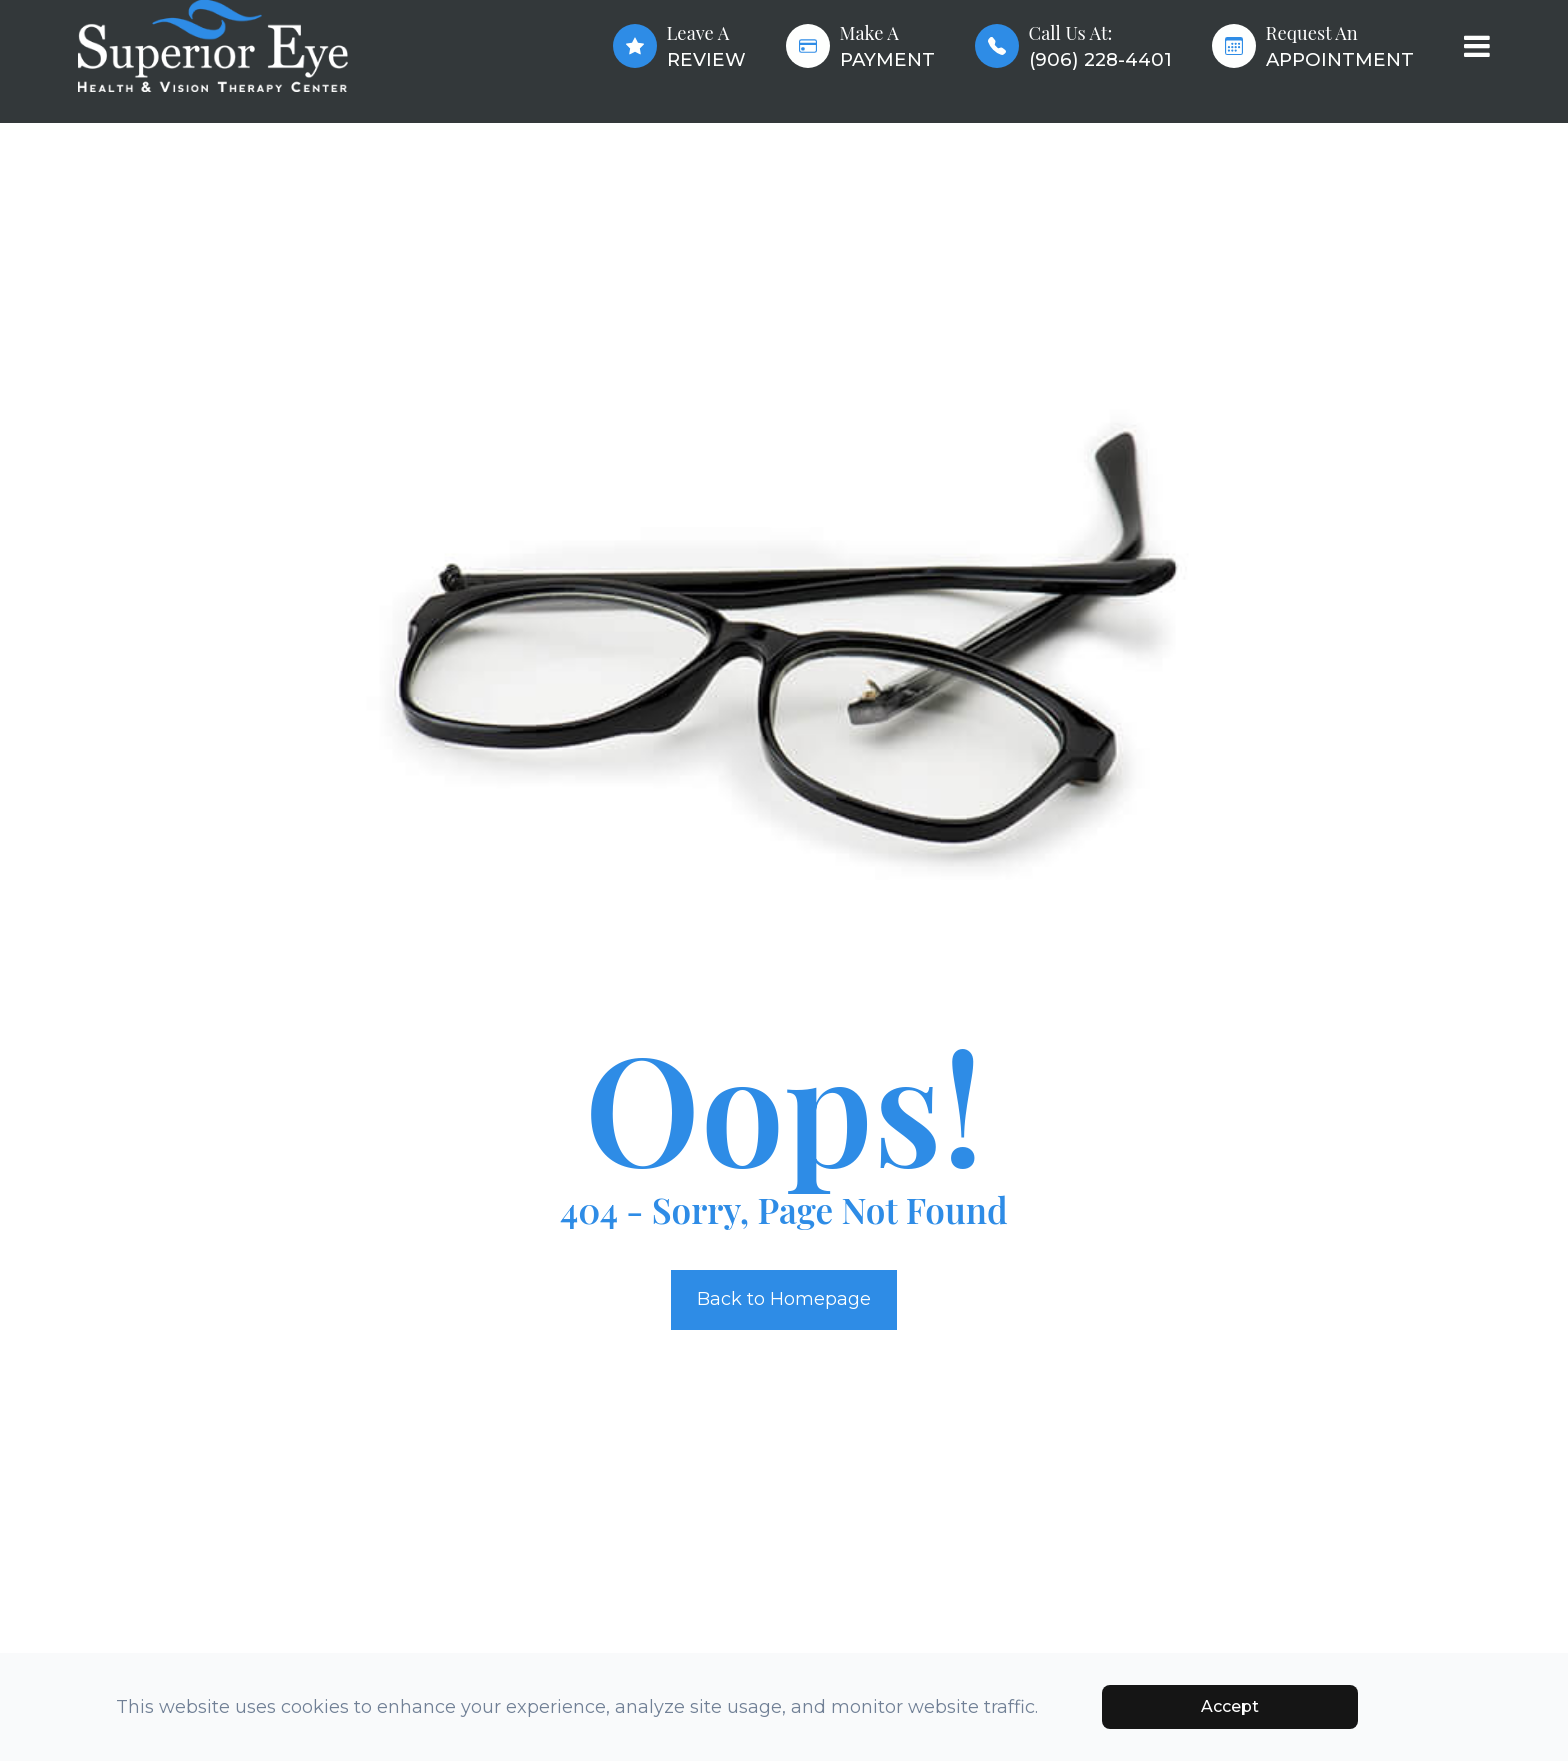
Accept (1230, 1706)
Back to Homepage (784, 1299)
